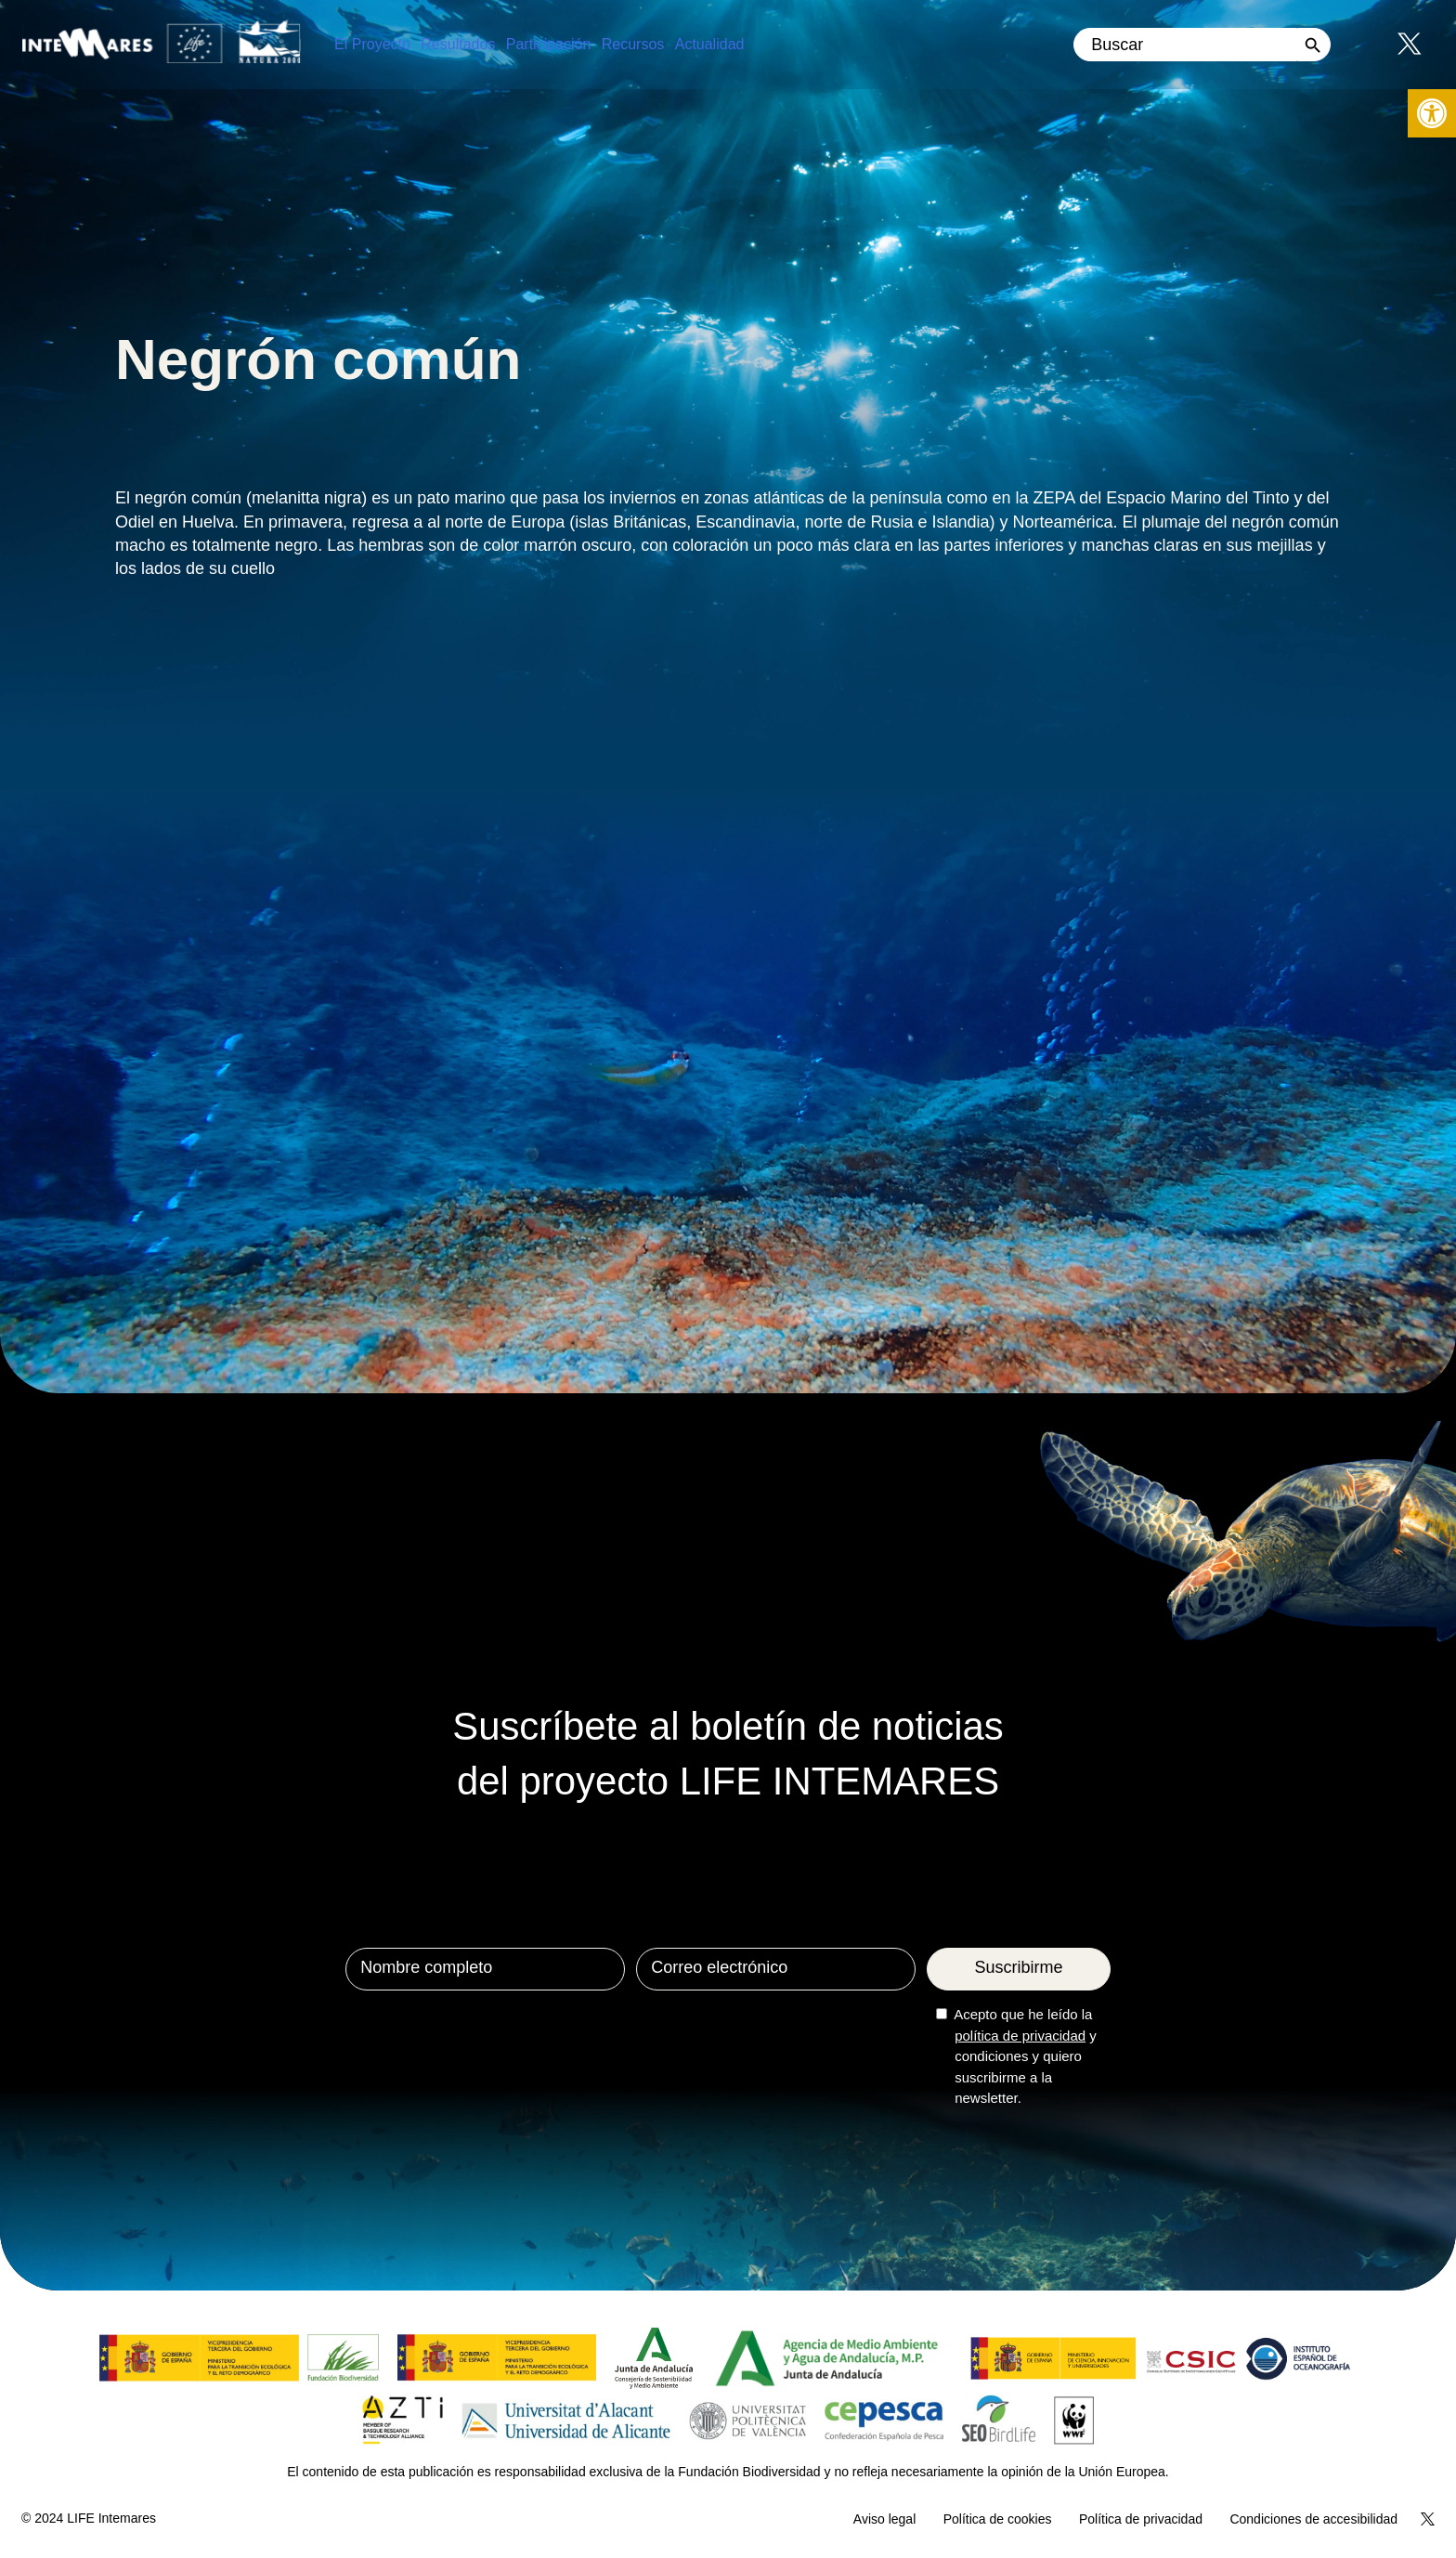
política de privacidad (1020, 2035)
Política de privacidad (1140, 2519)
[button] (1432, 113)
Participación (549, 44)
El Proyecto (372, 44)
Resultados (458, 44)
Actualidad (710, 44)
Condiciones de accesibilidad (1313, 2519)
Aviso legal (884, 2519)
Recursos (633, 44)
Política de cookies (997, 2519)
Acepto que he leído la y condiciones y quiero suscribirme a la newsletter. (1025, 2056)
